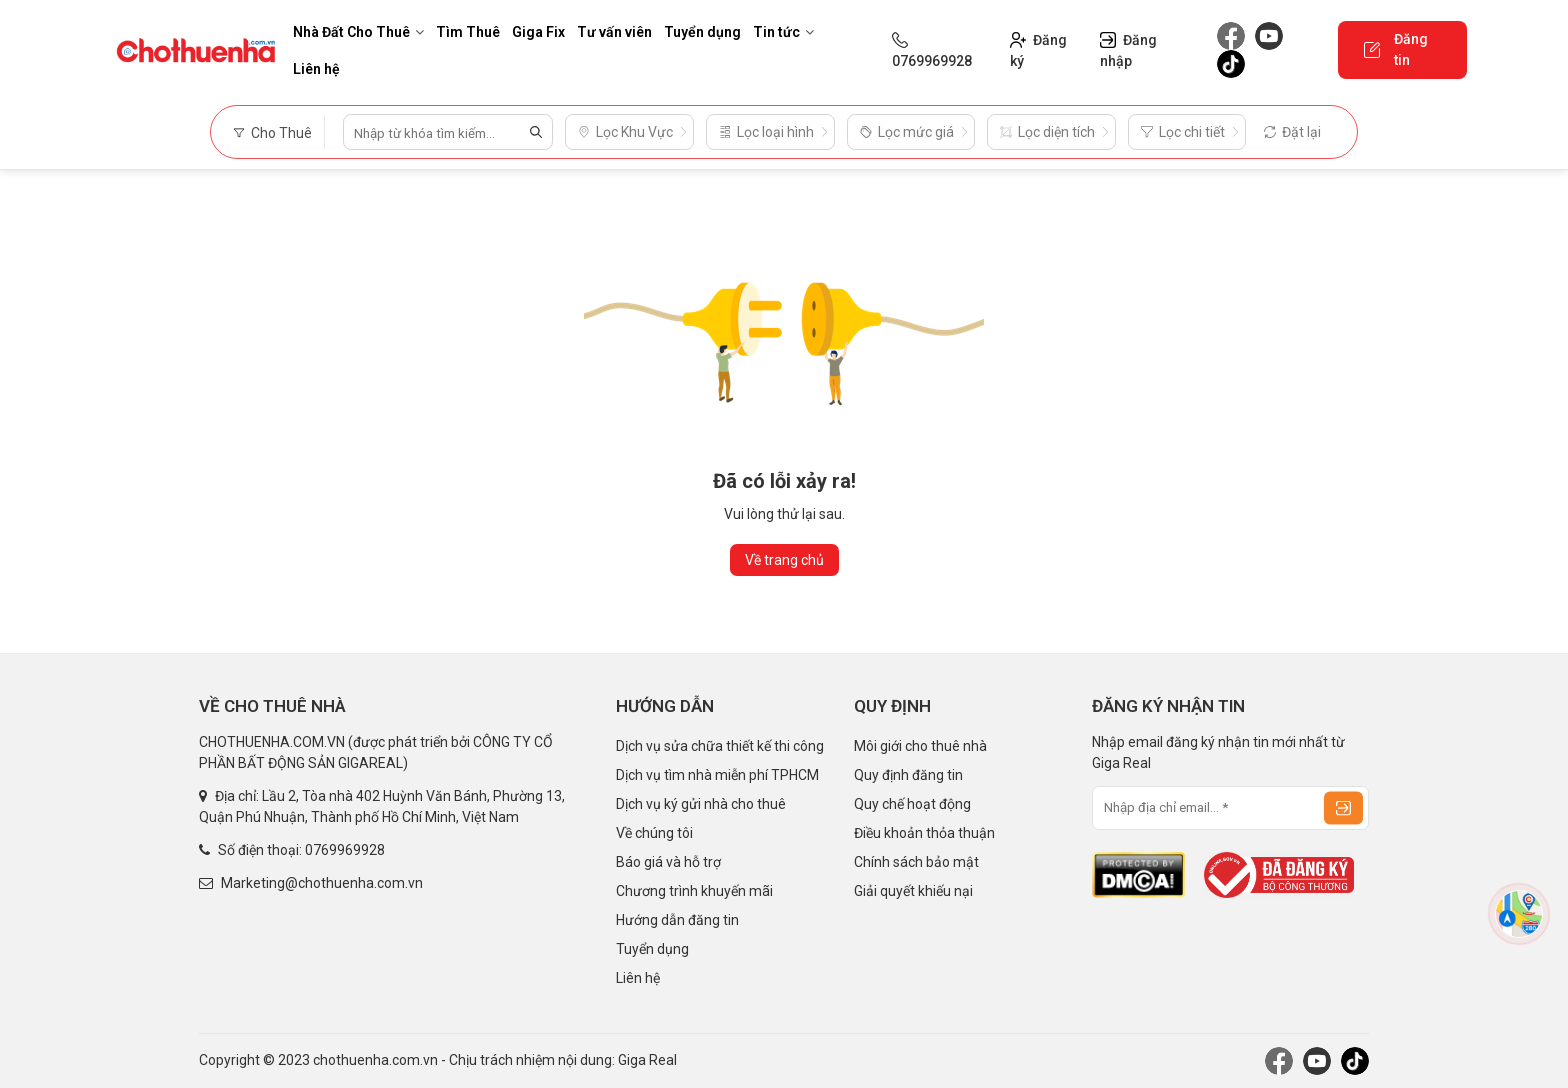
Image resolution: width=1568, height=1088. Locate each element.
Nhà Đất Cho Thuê (358, 32)
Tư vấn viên (614, 32)
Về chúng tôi (654, 833)
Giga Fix (538, 32)
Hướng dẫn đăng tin (677, 920)
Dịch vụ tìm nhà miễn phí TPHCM (717, 775)
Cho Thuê (272, 133)
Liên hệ (316, 69)
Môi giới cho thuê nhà (920, 746)
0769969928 (345, 850)
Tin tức (783, 32)
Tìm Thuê (468, 32)
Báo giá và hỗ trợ (668, 862)
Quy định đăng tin (908, 775)
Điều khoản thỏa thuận (924, 833)
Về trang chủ (784, 560)
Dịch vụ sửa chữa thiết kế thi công (720, 746)
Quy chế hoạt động (912, 804)
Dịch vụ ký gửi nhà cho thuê (701, 804)
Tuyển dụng (702, 32)
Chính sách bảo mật (916, 862)
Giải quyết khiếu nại (913, 891)
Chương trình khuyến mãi (694, 891)
